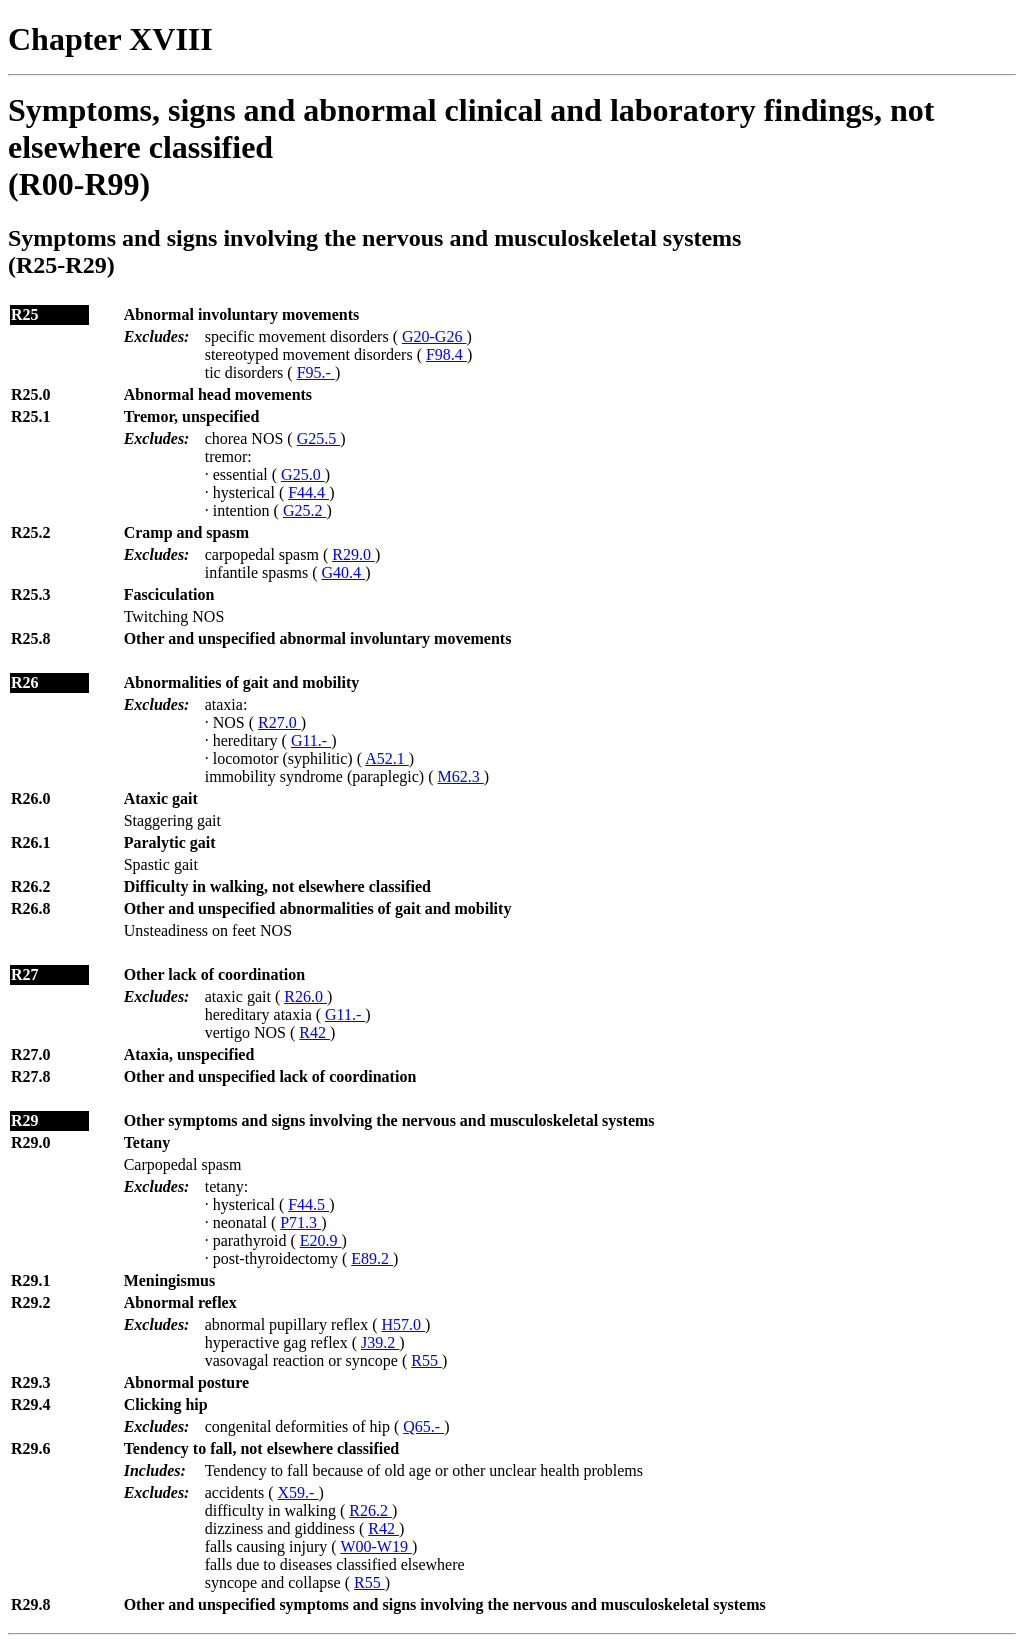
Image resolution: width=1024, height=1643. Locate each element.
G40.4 (344, 572)
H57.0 (404, 1324)
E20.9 (321, 1240)
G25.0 (303, 474)
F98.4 (446, 354)
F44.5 (308, 1204)
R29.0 (353, 554)
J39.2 (380, 1342)
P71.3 (300, 1222)
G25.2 (305, 510)
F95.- (316, 372)
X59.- (298, 1492)
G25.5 (319, 438)
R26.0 (305, 996)
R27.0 (279, 722)
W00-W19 (376, 1546)
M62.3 (461, 776)
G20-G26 (434, 336)
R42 (314, 1032)
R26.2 (370, 1510)
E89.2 (372, 1258)
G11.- (311, 740)
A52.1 (387, 758)
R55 (426, 1360)
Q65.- (423, 1426)
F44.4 (308, 492)
